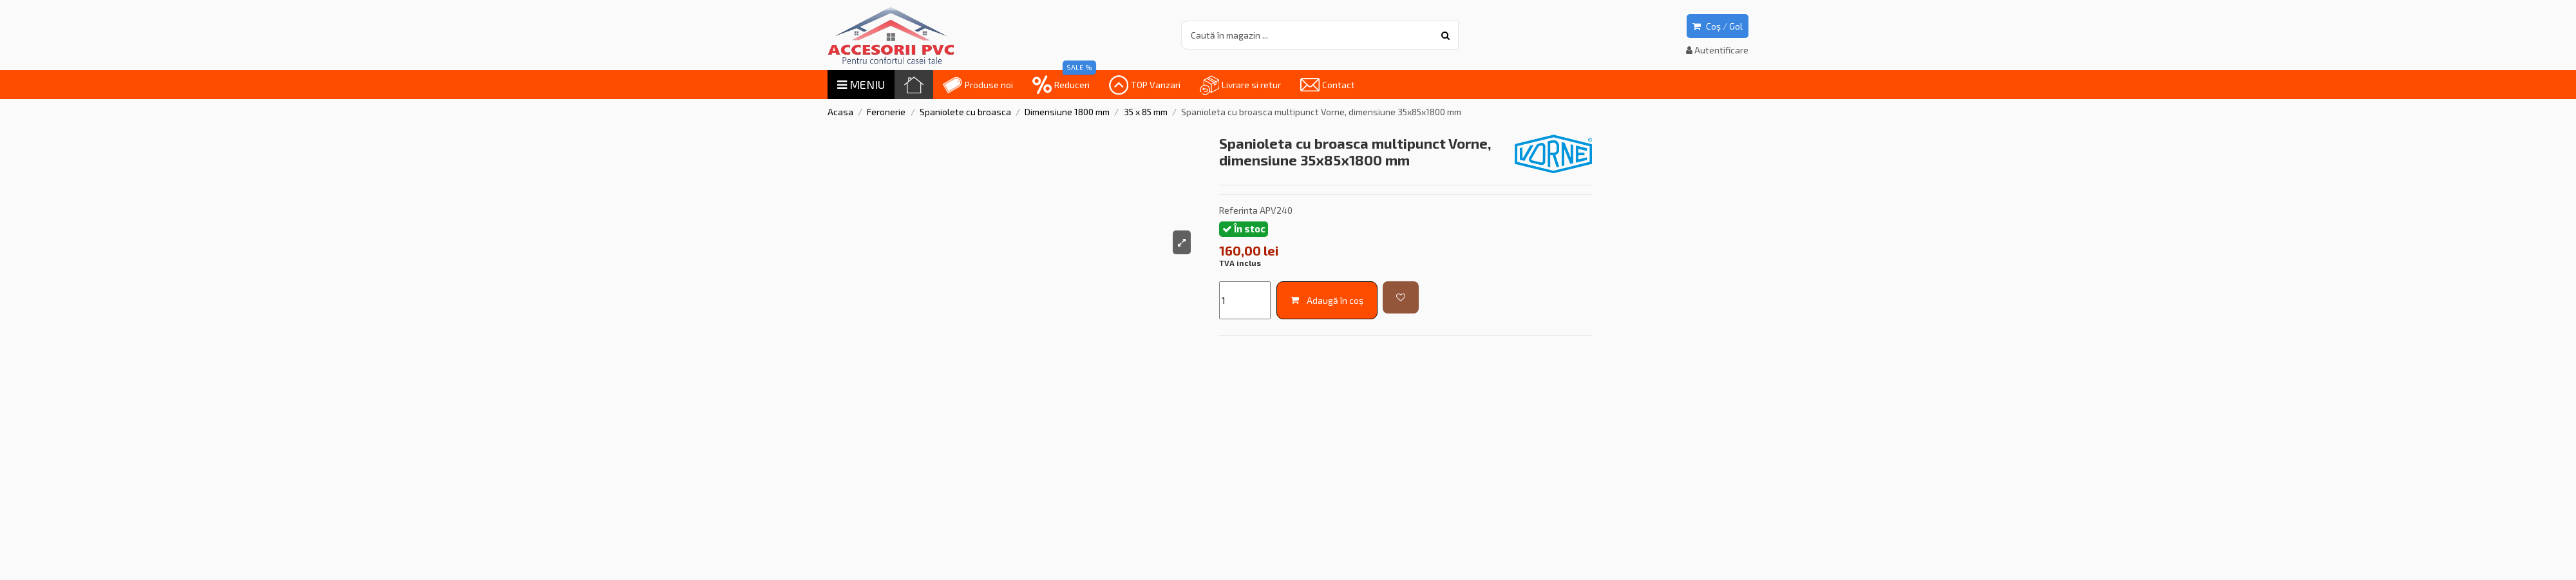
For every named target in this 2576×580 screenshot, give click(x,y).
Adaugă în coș (1327, 300)
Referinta (1238, 210)
